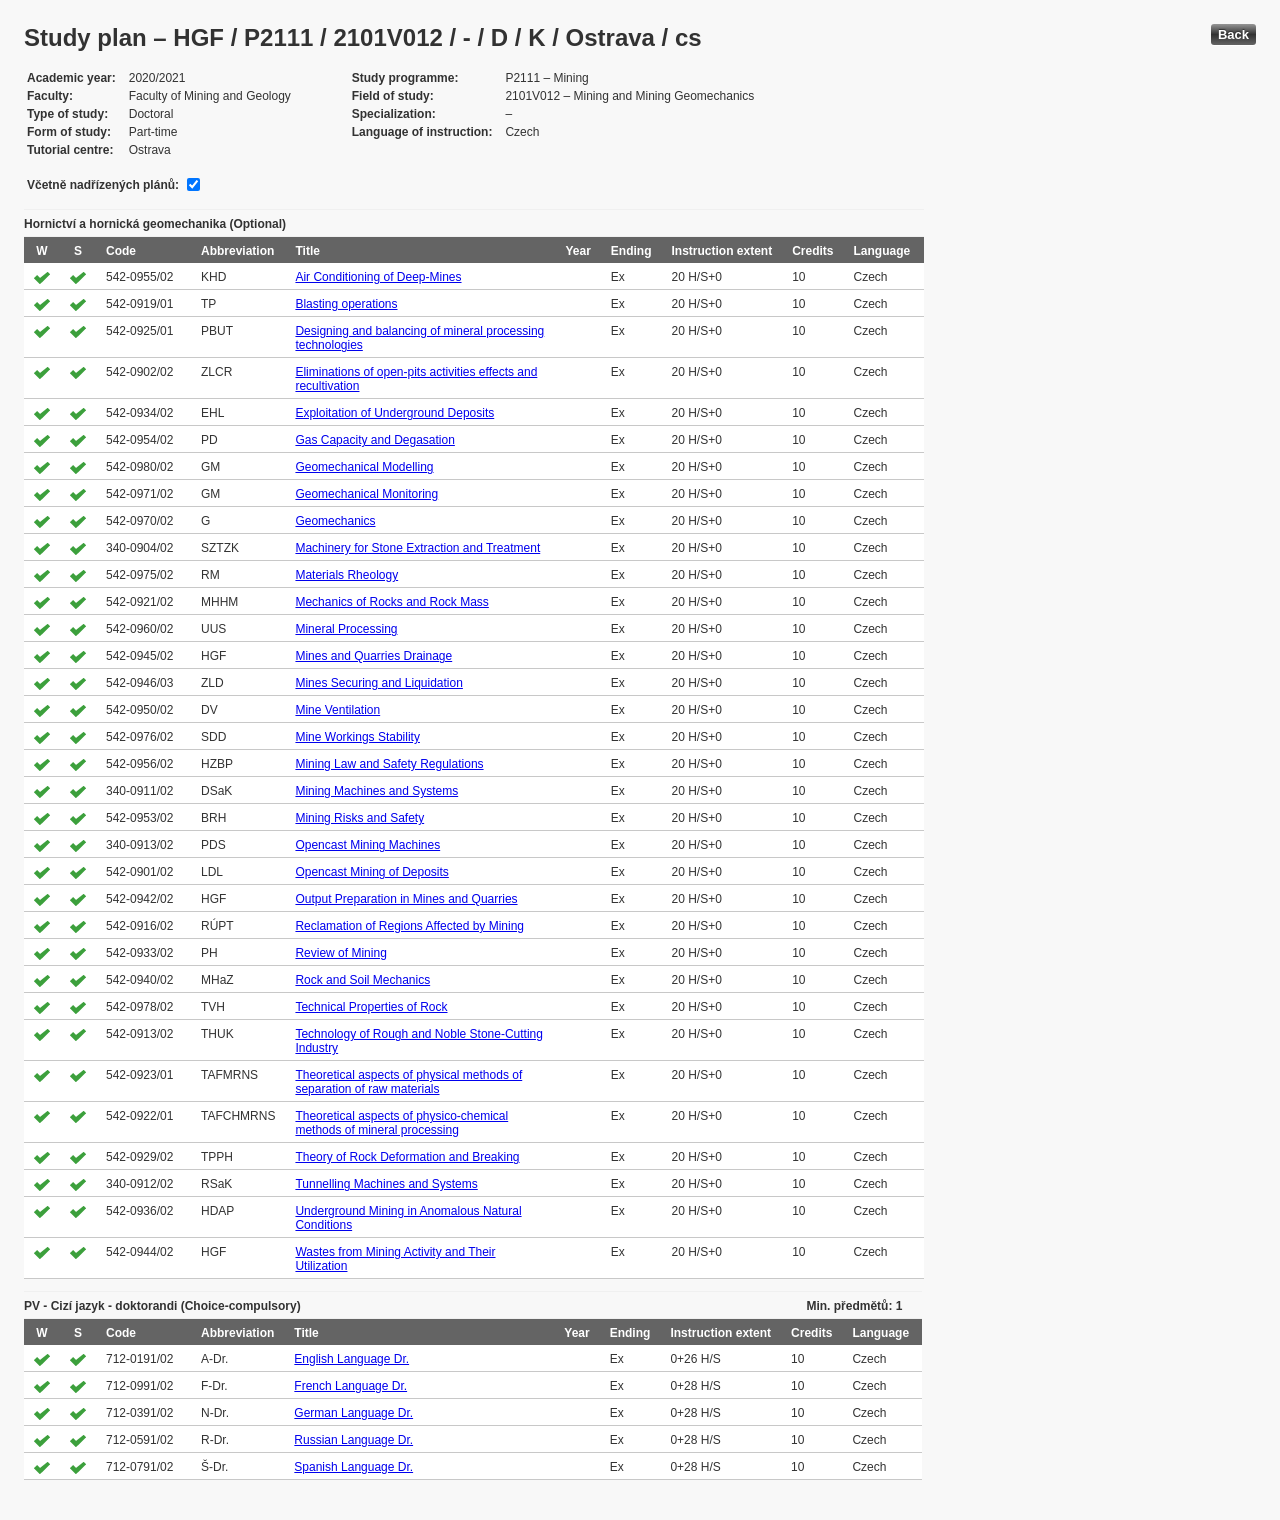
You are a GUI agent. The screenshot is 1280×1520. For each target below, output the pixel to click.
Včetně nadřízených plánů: (103, 185)
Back (1233, 34)
